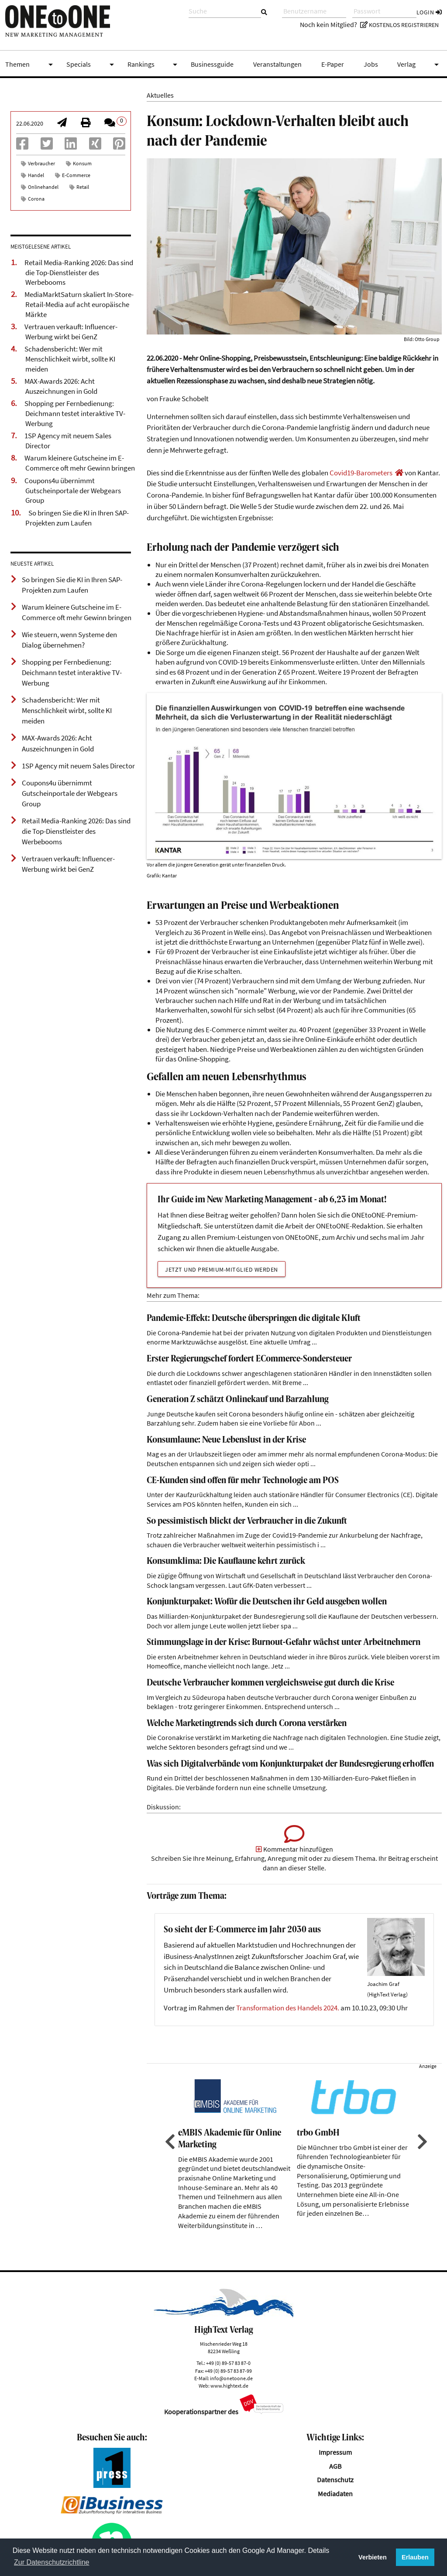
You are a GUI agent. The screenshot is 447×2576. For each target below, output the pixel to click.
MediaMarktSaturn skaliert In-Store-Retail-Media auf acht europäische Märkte (79, 304)
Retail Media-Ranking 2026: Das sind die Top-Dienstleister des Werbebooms (78, 272)
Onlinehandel (43, 187)
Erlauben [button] (415, 2557)
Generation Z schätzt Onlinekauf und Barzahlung (237, 1399)
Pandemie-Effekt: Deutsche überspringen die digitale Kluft (254, 1318)
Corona (36, 198)
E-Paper (332, 64)
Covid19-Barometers (361, 473)
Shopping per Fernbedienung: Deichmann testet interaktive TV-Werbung (74, 413)
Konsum (82, 163)
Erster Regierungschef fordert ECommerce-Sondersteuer (249, 1359)
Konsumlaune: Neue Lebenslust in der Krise (226, 1440)
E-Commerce (76, 175)
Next (421, 2141)
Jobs (371, 64)
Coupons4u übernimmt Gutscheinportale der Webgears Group (72, 490)
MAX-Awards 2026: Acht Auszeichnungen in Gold (60, 386)
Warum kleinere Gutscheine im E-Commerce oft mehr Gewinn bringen (79, 463)
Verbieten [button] (372, 2557)
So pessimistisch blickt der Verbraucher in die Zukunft (247, 1521)
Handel (36, 175)
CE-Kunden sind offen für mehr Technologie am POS (243, 1480)
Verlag (419, 64)
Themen (30, 64)
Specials (91, 64)
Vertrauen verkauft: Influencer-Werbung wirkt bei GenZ (70, 331)
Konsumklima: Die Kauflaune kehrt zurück (226, 1561)
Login (429, 12)
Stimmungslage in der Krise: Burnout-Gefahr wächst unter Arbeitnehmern (283, 1642)
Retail (82, 187)
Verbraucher (41, 163)
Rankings (154, 64)
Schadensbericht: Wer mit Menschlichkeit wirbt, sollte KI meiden (69, 358)
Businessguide (212, 64)
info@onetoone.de (231, 2378)
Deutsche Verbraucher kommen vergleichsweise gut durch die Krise (270, 1683)
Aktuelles (160, 95)
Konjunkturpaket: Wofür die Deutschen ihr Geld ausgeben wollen (267, 1602)
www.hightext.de (229, 2385)
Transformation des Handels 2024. (287, 2008)
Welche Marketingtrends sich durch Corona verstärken (247, 1723)
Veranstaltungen (277, 64)
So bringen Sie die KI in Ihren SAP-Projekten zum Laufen (77, 518)
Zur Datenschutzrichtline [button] (51, 2562)
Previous (169, 2141)
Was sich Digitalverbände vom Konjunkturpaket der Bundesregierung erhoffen (290, 1764)
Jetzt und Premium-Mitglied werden (221, 1269)
